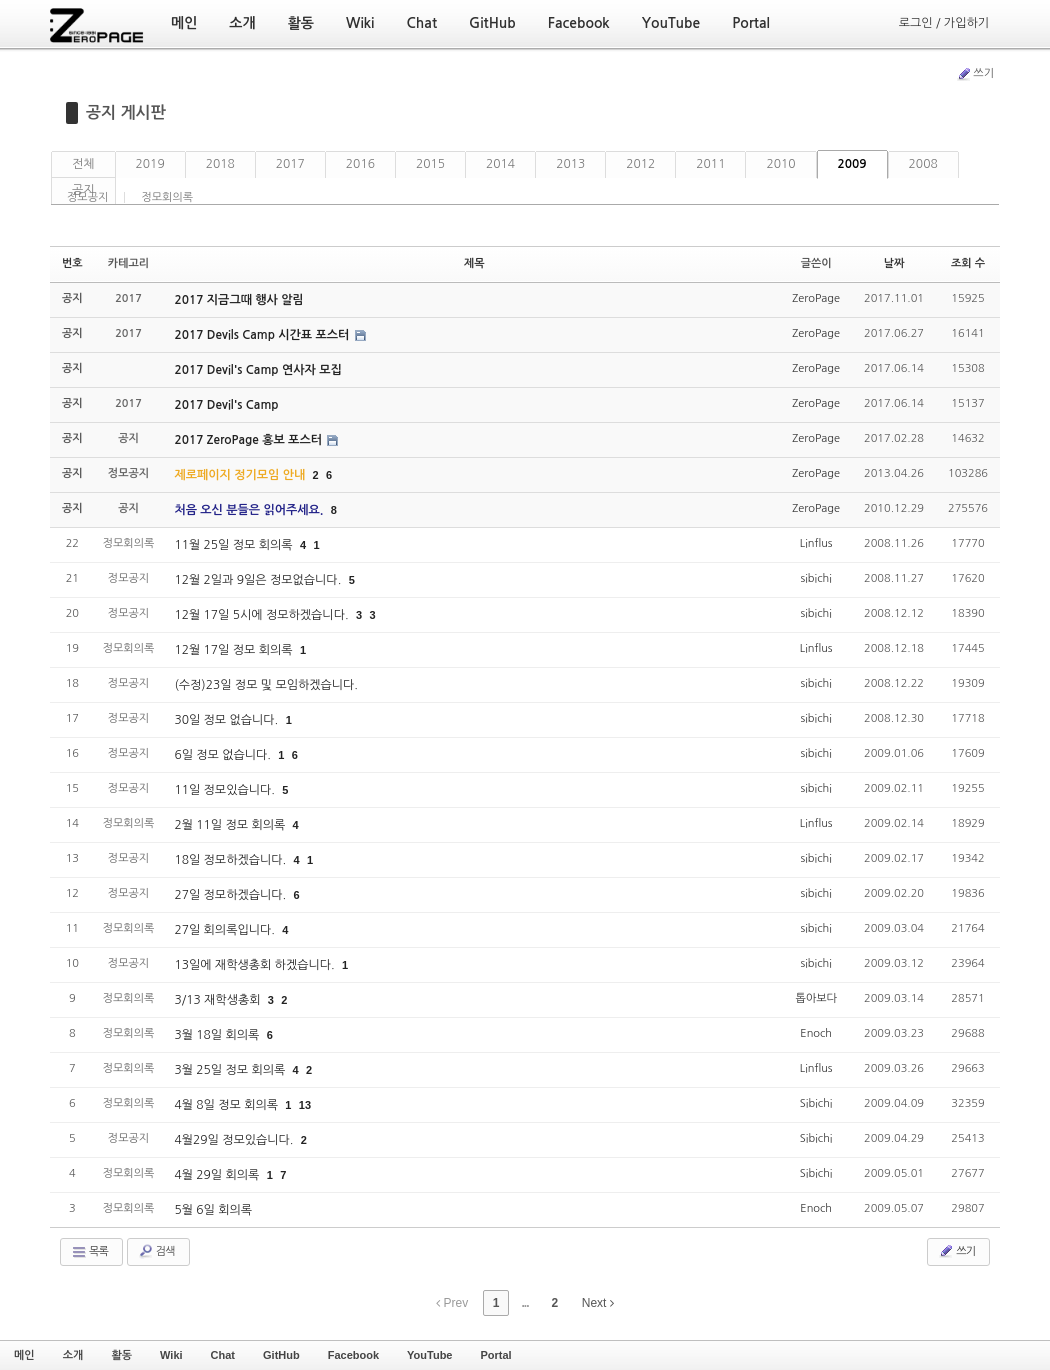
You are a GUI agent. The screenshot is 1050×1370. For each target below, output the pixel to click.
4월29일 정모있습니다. (235, 1140)
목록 (89, 1252)
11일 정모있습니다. (226, 790)
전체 (83, 164)
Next (598, 1303)
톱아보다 (815, 998)
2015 (430, 164)
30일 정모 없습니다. (227, 720)
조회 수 (968, 263)
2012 (640, 164)
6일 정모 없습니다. (224, 755)
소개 (73, 1355)
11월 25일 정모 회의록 (235, 545)
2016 (360, 164)
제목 (474, 263)
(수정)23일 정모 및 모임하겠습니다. (266, 685)
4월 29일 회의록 (218, 1175)
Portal (495, 1355)
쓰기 (975, 74)
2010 (780, 164)
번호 (72, 263)
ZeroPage (816, 298)
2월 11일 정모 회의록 (231, 825)
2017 (290, 164)
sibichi (816, 578)
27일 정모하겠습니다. (231, 895)
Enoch (816, 1033)
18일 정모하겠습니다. (231, 860)
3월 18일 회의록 (218, 1035)
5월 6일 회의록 (213, 1210)
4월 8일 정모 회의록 (227, 1105)
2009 (852, 164)
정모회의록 (167, 197)
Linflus (816, 543)
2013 (570, 164)
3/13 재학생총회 (218, 1000)
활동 (121, 1355)
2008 (923, 164)
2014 (500, 164)
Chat (223, 1355)
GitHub (281, 1355)
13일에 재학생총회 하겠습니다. (256, 965)
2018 (220, 164)
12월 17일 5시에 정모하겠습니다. (263, 615)
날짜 (894, 263)
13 (305, 1105)
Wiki (171, 1355)
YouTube (429, 1355)
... (524, 1303)
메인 (24, 1355)
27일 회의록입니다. (226, 930)
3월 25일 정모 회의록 (231, 1070)
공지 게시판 (126, 112)
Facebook (353, 1355)
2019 (150, 164)
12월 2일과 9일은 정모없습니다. (259, 580)
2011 (710, 164)
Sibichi (816, 1103)
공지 (83, 190)
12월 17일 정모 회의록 (235, 650)
